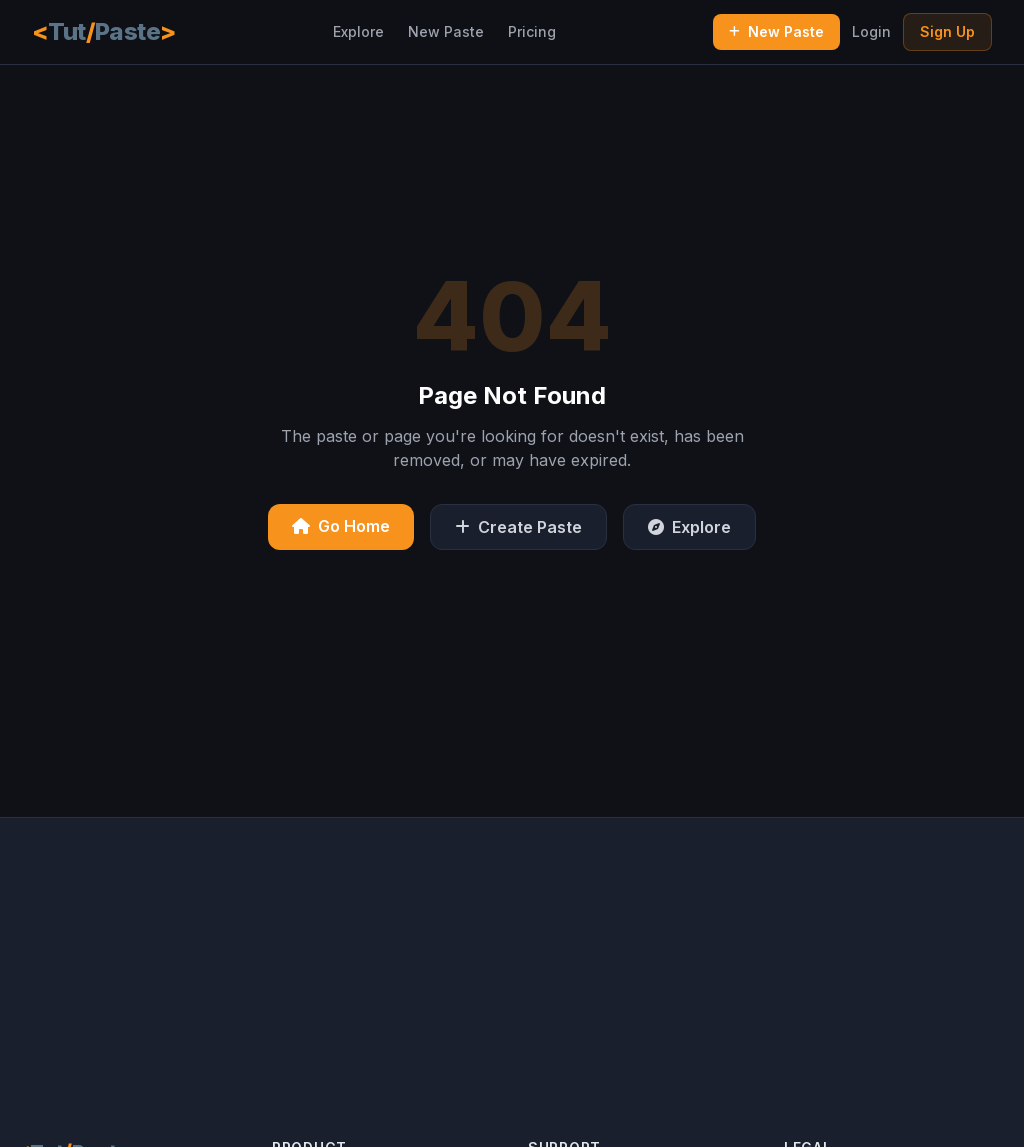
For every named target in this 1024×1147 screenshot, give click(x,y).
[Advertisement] (512, 958)
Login (871, 31)
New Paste (446, 31)
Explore (358, 31)
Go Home (341, 526)
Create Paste (518, 527)
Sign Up (947, 31)
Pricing (532, 31)
